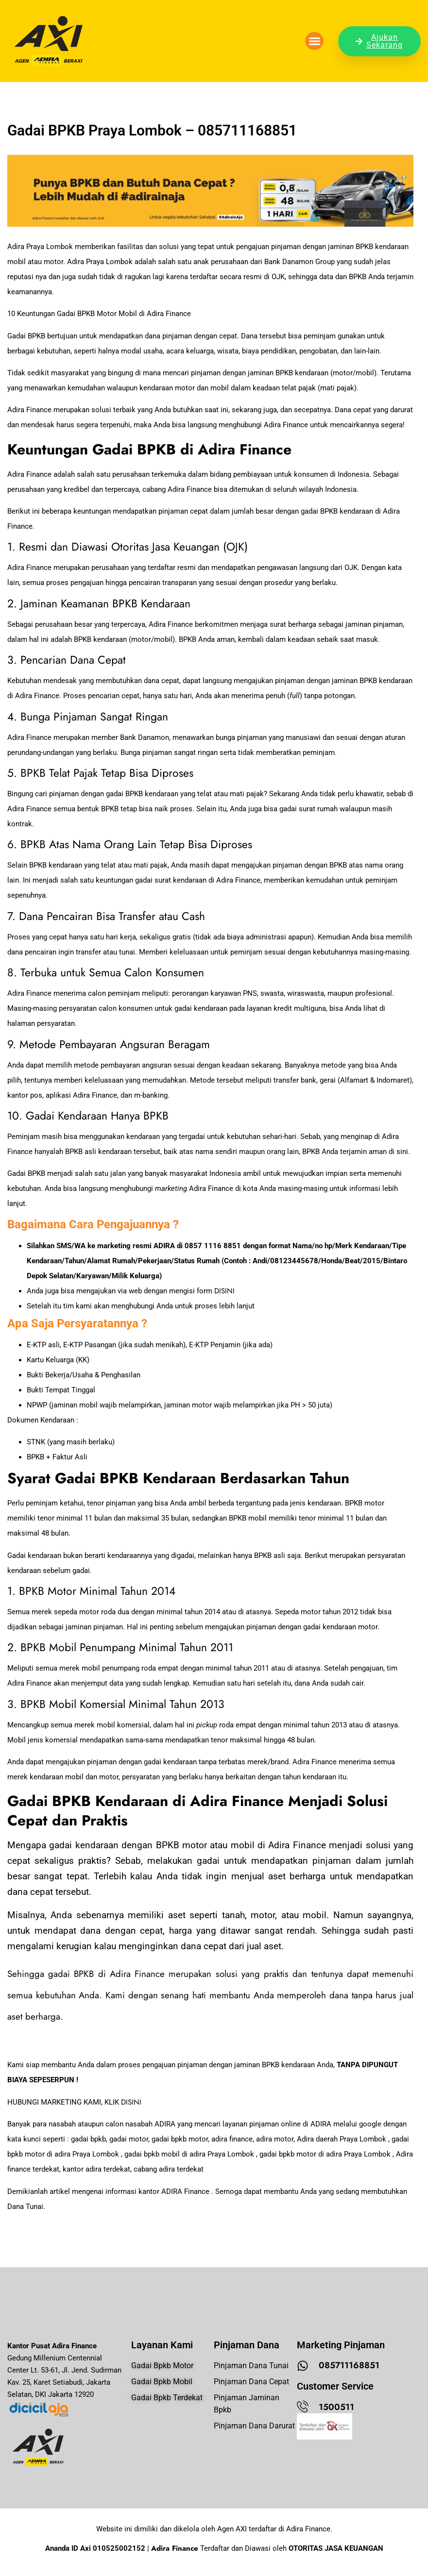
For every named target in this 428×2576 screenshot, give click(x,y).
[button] (314, 41)
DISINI (224, 1291)
